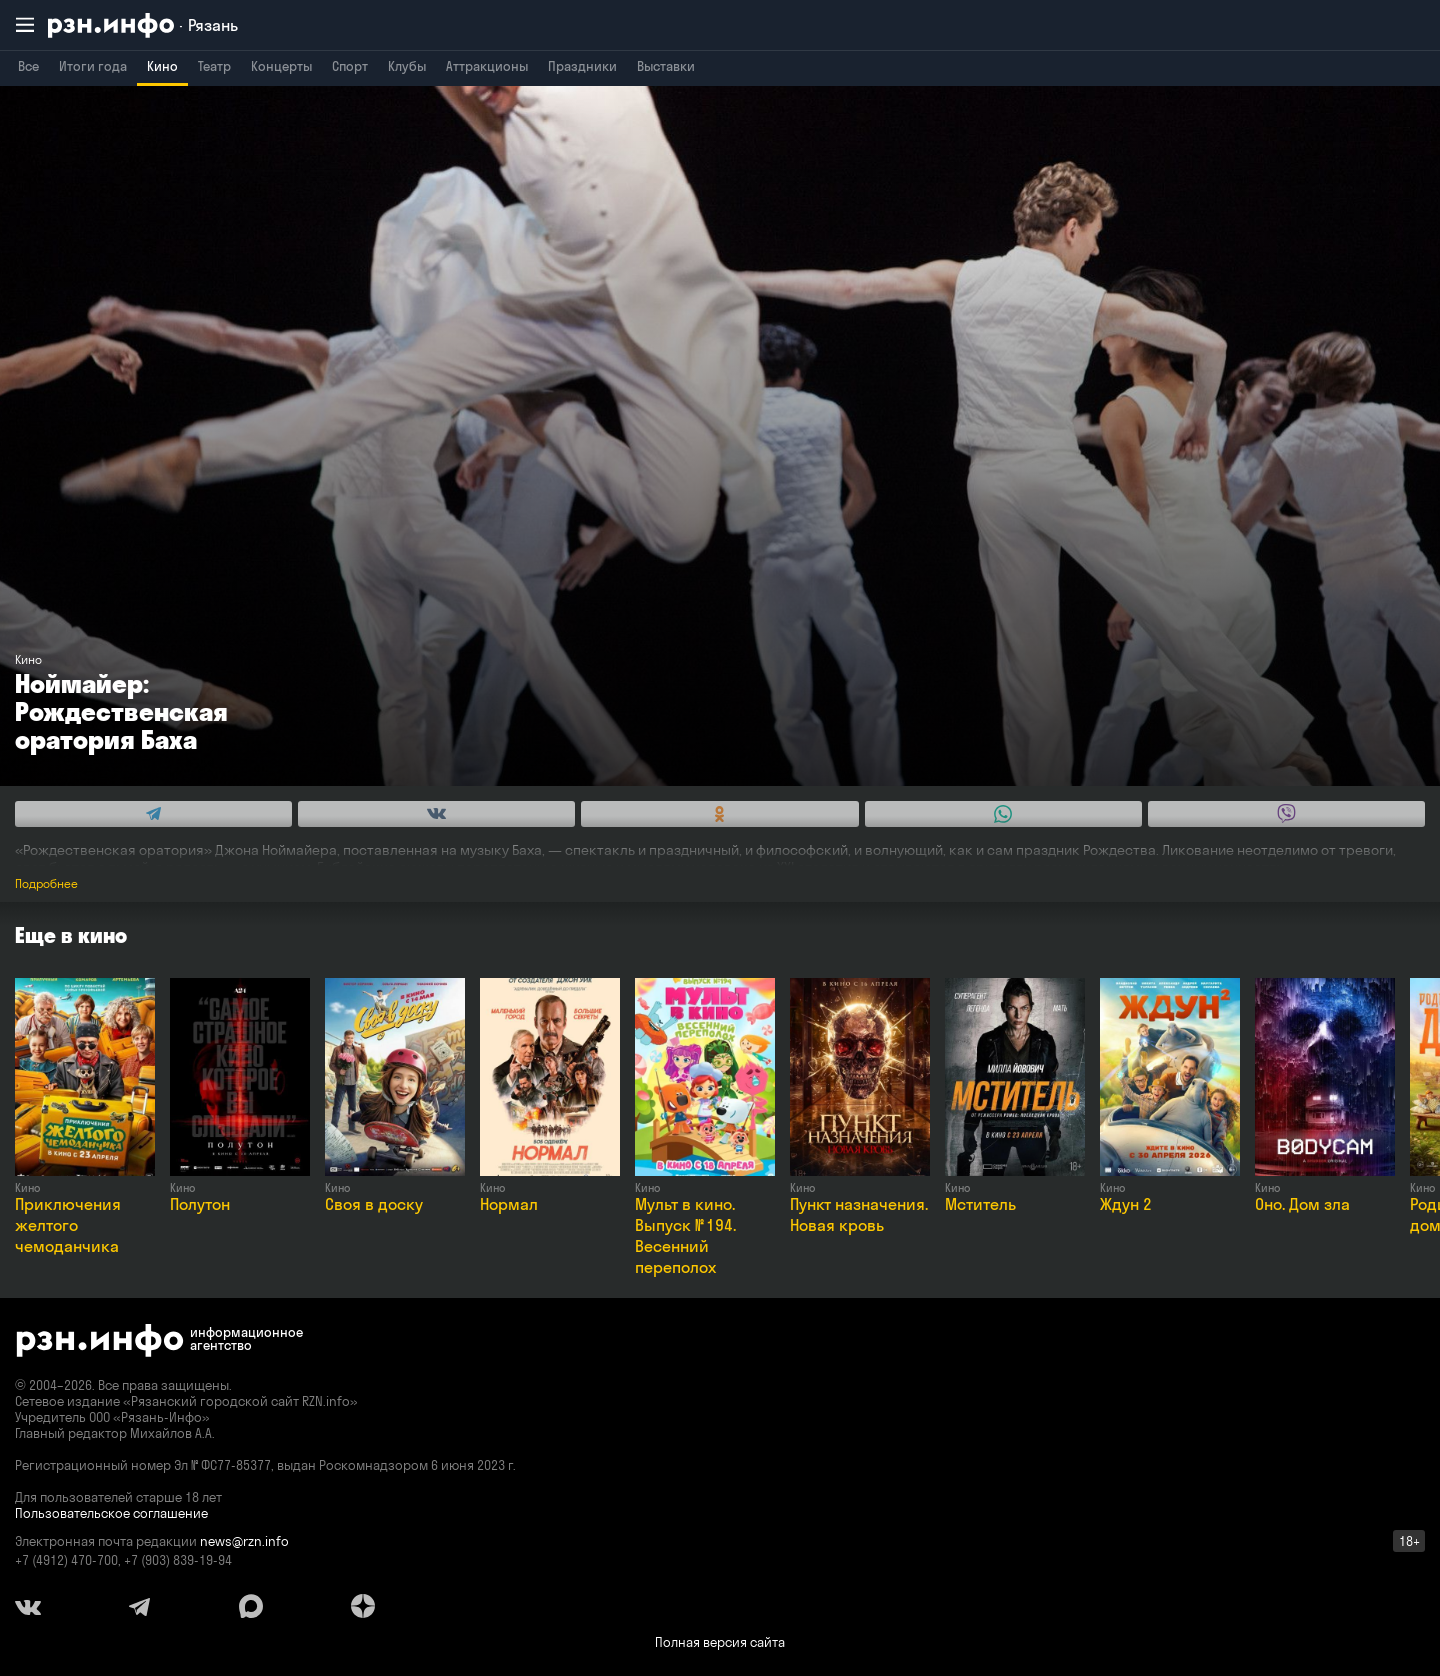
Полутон (200, 1204)
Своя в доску (374, 1204)
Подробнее (46, 883)
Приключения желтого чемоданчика (68, 1225)
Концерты (281, 66)
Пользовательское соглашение (111, 1513)
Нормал (509, 1204)
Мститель (980, 1204)
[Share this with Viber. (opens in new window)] (1286, 814)
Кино (162, 66)
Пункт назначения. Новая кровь (859, 1214)
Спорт (350, 66)
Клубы (407, 66)
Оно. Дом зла (1302, 1204)
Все (28, 66)
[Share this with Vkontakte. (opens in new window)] (436, 814)
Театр (214, 66)
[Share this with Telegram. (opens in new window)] (153, 814)
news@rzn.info (244, 1541)
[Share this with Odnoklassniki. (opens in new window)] (719, 814)
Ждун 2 (1126, 1204)
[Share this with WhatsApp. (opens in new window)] (1003, 814)
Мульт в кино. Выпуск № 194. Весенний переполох (685, 1235)
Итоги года (93, 66)
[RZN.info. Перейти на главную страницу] (143, 25)
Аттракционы (487, 66)
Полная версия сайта (720, 1642)
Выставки (666, 66)
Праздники (582, 66)
